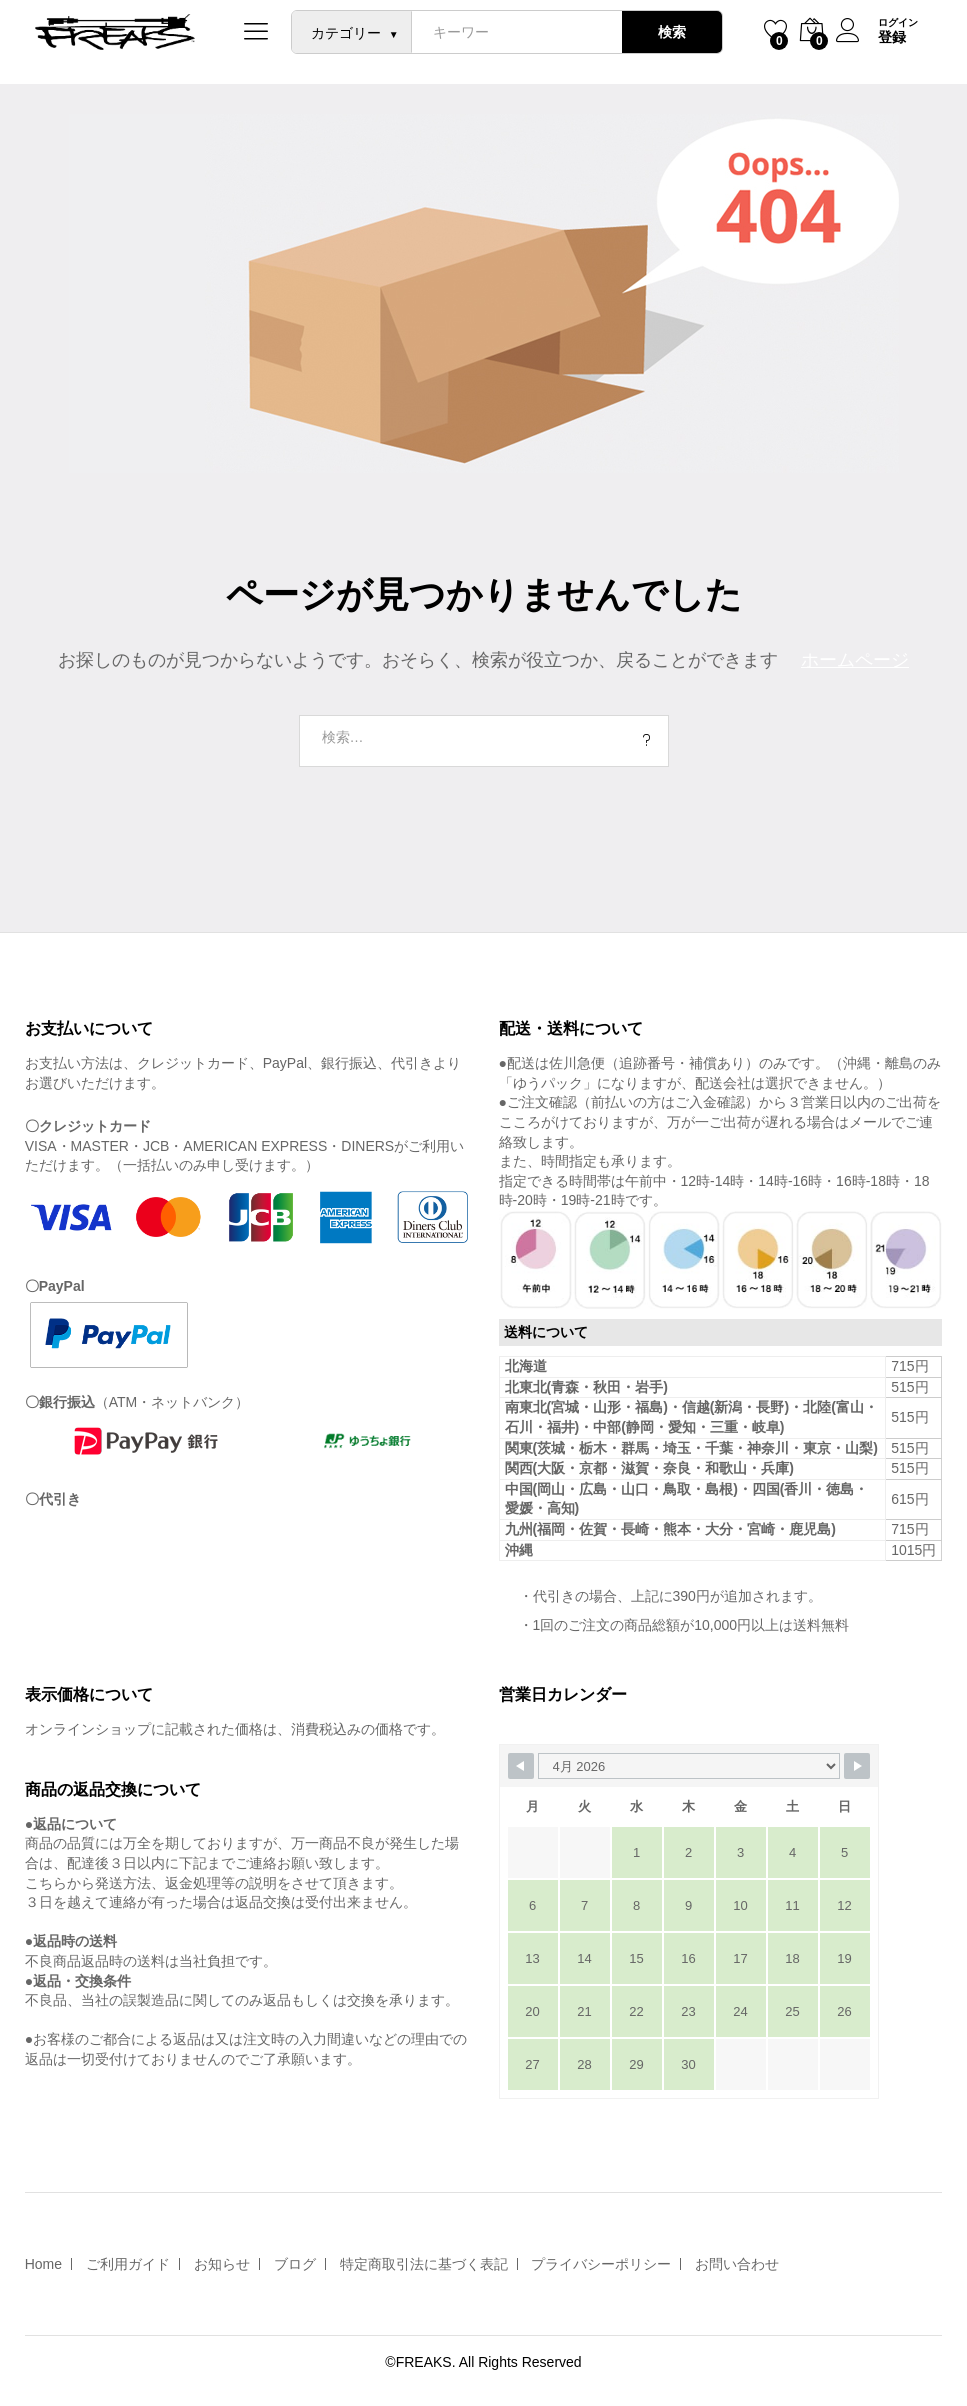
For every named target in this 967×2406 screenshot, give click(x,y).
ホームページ (855, 660)
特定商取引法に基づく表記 (424, 2264)
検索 (671, 32)
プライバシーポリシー (601, 2264)
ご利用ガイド (128, 2264)
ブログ (295, 2264)
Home (43, 2264)
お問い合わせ (737, 2264)
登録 (892, 37)
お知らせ (222, 2264)
